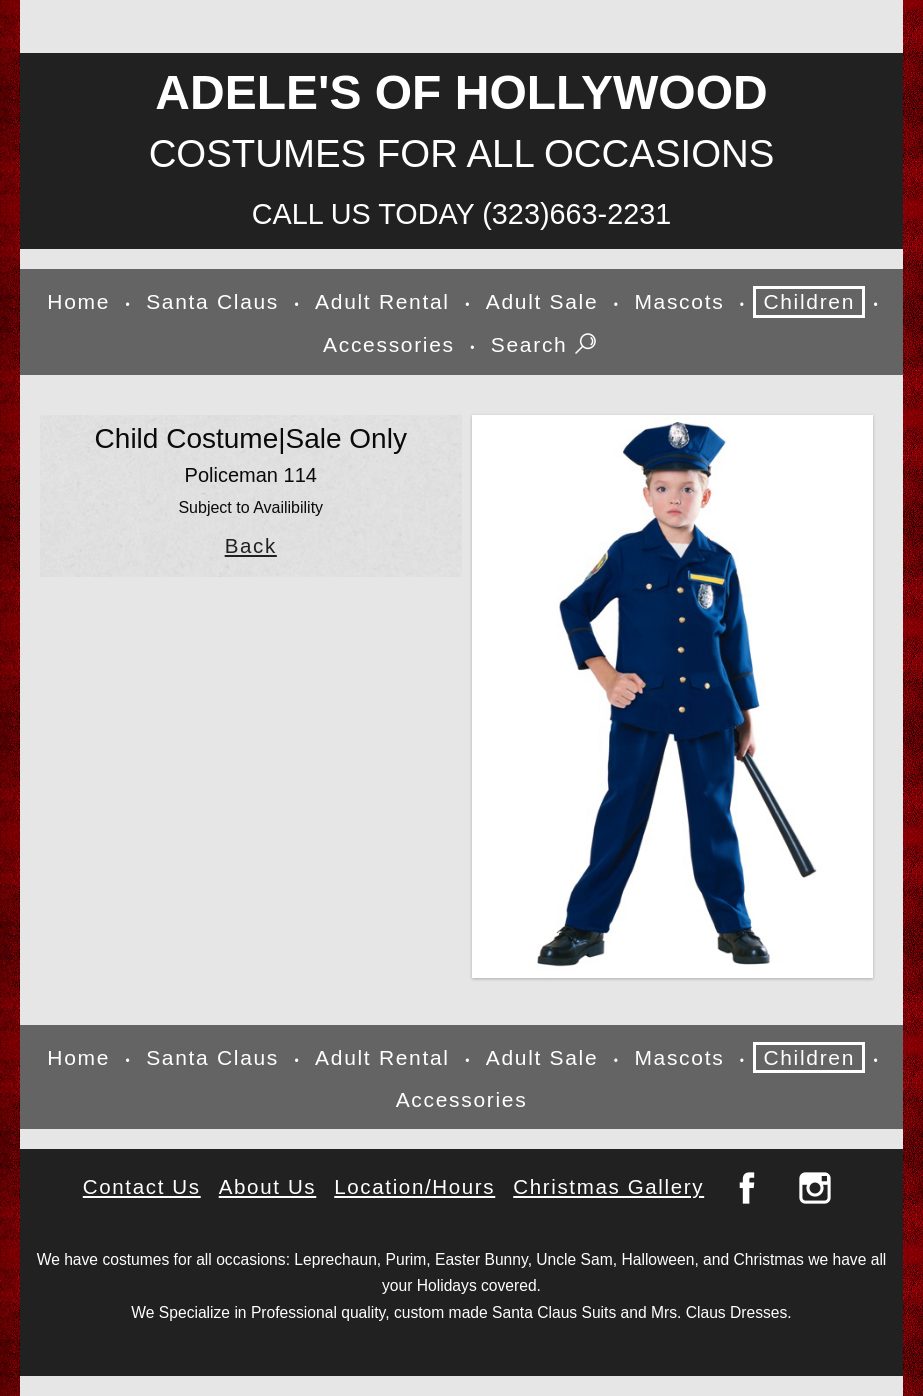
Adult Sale (542, 301)
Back (251, 546)
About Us (268, 1186)
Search (545, 346)
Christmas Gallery (608, 1186)
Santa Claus (212, 301)
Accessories (389, 344)
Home (78, 301)
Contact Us (142, 1186)
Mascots (679, 301)
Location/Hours (414, 1186)
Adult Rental (382, 301)
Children (809, 301)
